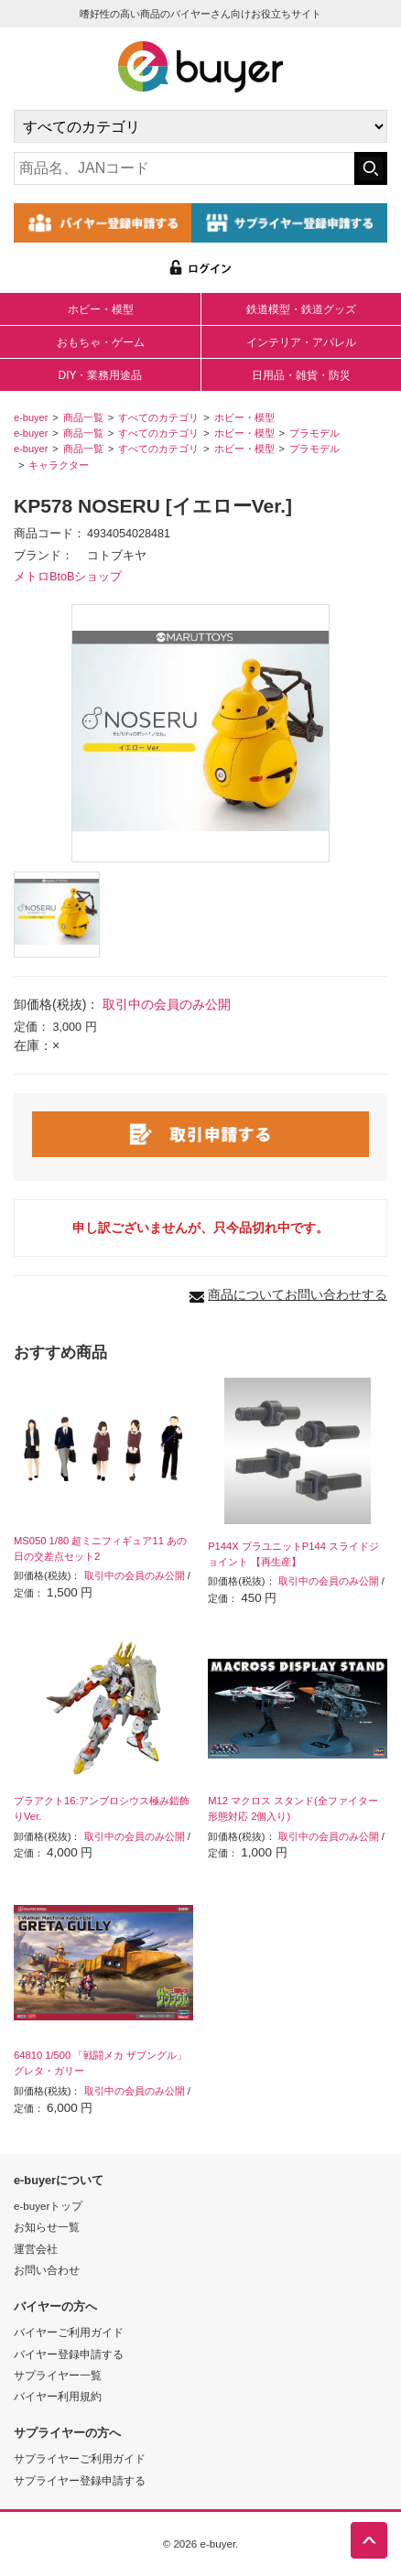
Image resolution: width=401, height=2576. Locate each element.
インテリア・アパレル (301, 342)
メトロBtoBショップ (68, 576)
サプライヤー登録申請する (80, 2480)
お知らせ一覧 (47, 2227)
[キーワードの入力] (184, 168)
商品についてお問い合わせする (297, 1294)
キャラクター (58, 465)
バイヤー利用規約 (58, 2396)
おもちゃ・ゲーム (101, 342)
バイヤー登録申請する (69, 2354)
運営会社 (36, 2249)
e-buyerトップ (48, 2206)
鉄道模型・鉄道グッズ (301, 309)
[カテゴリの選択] (200, 126)
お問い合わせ (47, 2270)
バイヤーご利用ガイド (69, 2332)
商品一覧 (83, 417)
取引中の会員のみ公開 (167, 1004)
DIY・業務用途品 (100, 375)
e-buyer (31, 417)
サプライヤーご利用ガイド (80, 2458)
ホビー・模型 (101, 309)
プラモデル (314, 433)
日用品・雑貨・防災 (301, 375)
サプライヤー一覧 (58, 2375)
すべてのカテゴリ (158, 417)
